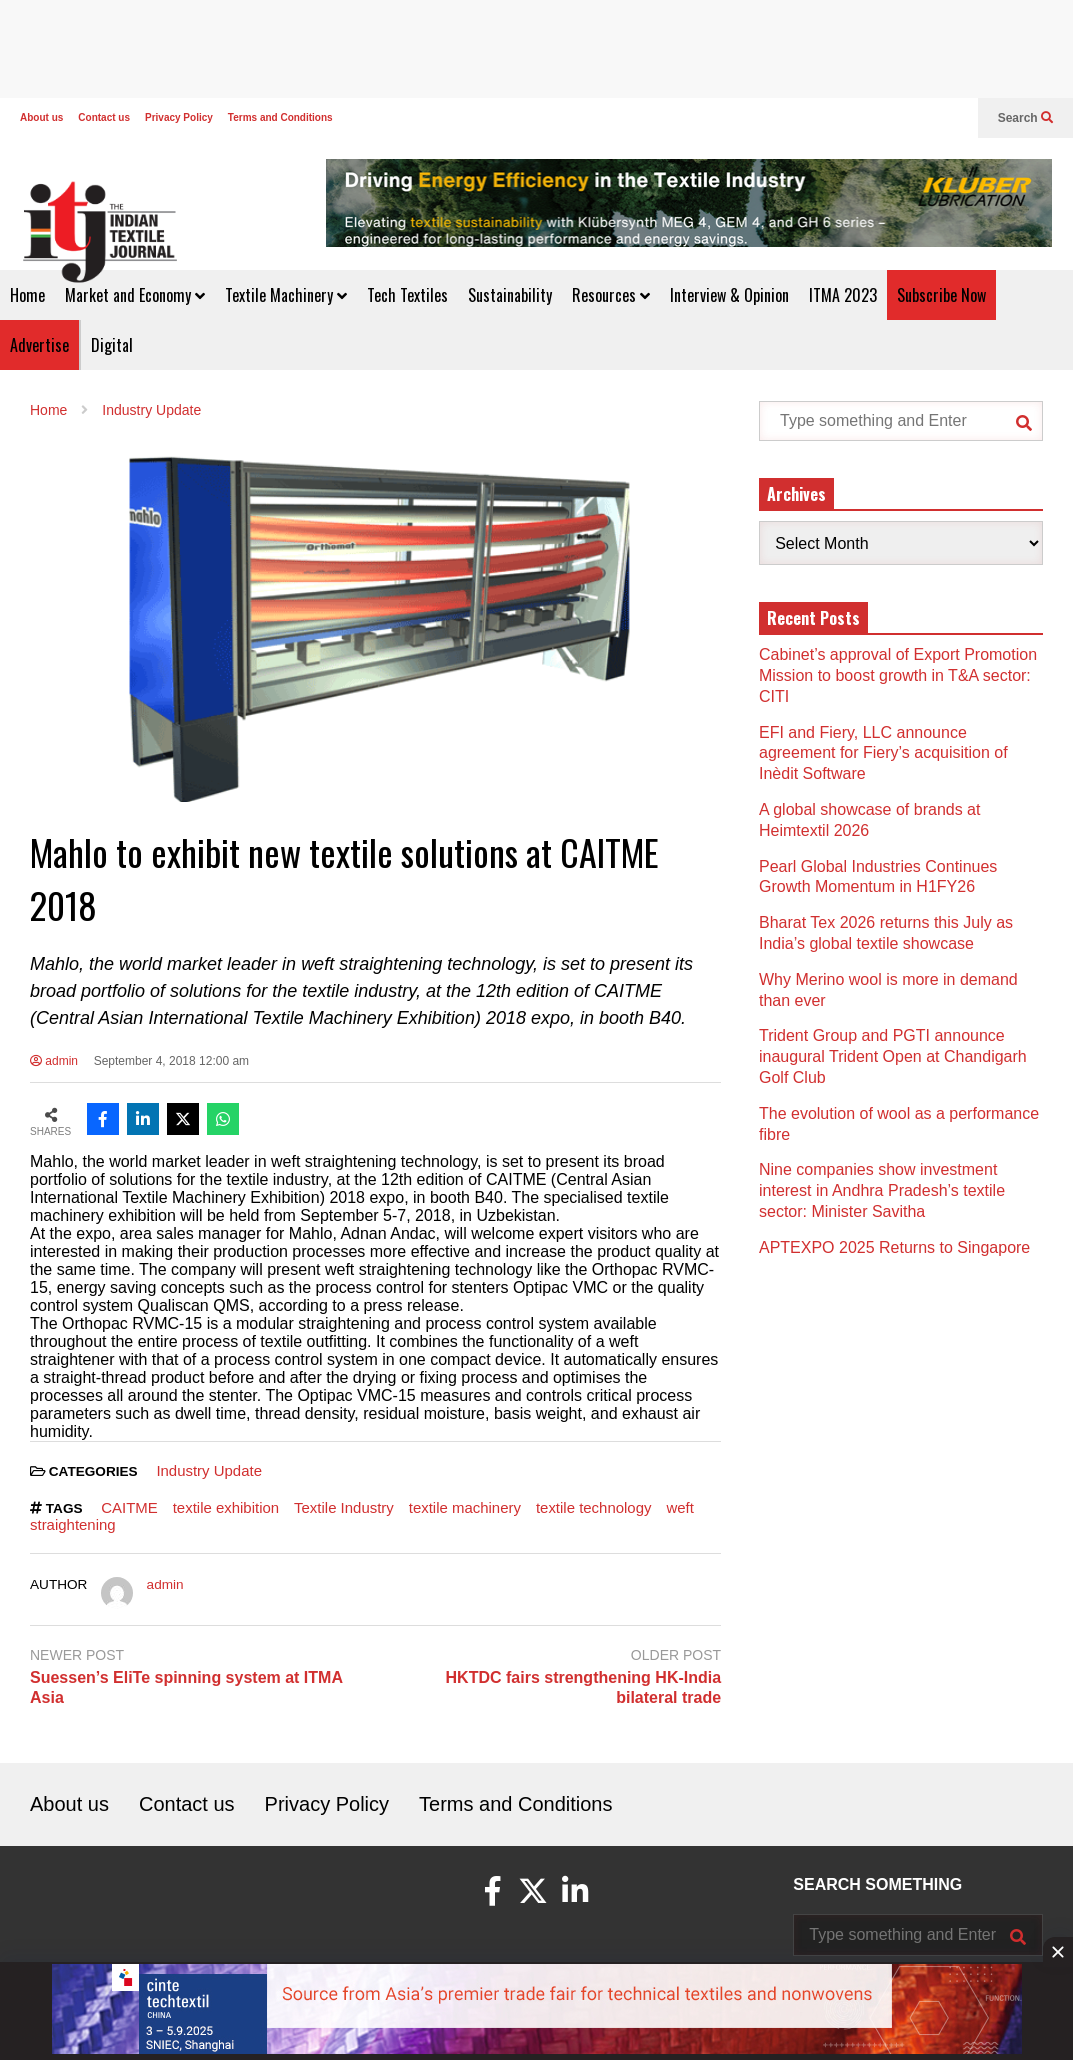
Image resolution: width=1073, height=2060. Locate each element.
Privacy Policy (179, 117)
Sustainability (510, 295)
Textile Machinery (286, 295)
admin (54, 1061)
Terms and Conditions (280, 117)
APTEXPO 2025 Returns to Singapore (894, 1247)
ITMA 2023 (843, 295)
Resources (611, 295)
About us (41, 117)
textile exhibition (226, 1507)
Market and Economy (135, 295)
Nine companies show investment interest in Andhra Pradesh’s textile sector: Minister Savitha (882, 1190)
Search (1025, 118)
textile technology (594, 1507)
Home (27, 295)
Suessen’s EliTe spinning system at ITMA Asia (186, 1688)
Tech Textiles (407, 295)
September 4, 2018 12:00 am (171, 1061)
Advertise (39, 345)
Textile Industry (344, 1507)
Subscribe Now (941, 295)
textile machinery (465, 1507)
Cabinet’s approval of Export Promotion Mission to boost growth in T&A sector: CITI (898, 675)
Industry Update (209, 1470)
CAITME (129, 1507)
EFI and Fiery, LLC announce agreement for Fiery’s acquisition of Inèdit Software (883, 753)
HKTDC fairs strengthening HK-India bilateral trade (584, 1688)
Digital (112, 345)
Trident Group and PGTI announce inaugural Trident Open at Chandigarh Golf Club (893, 1056)
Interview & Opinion (729, 295)
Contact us (104, 117)
